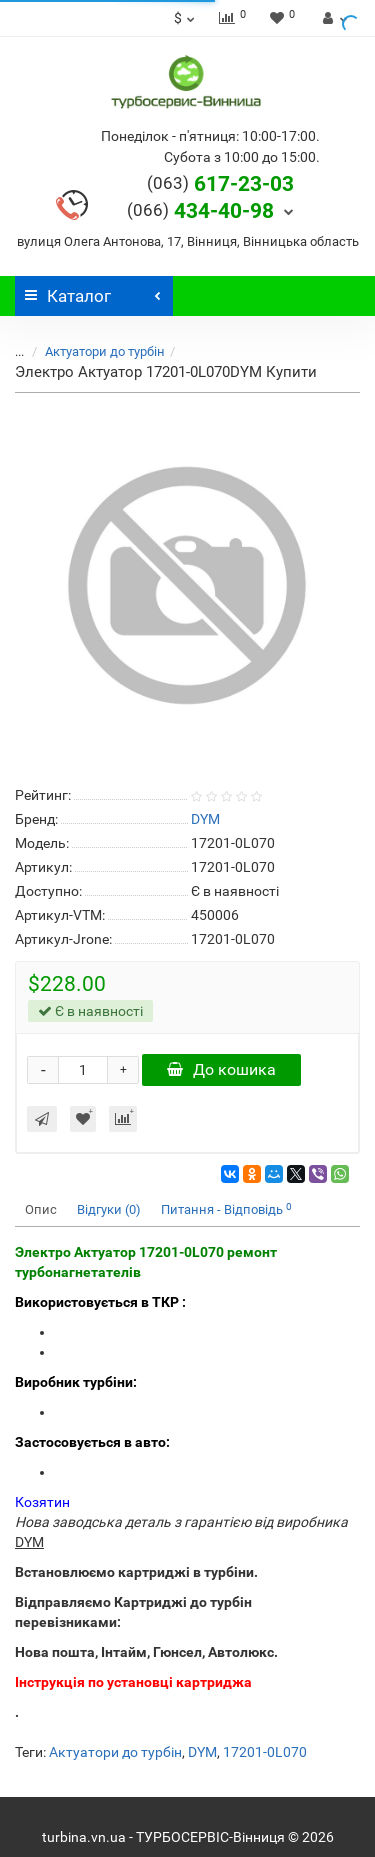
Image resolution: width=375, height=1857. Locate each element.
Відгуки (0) (109, 1209)
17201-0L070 (265, 1752)
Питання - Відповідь (226, 1209)
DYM (202, 1752)
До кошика (221, 1069)
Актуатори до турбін (93, 351)
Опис (41, 1209)
